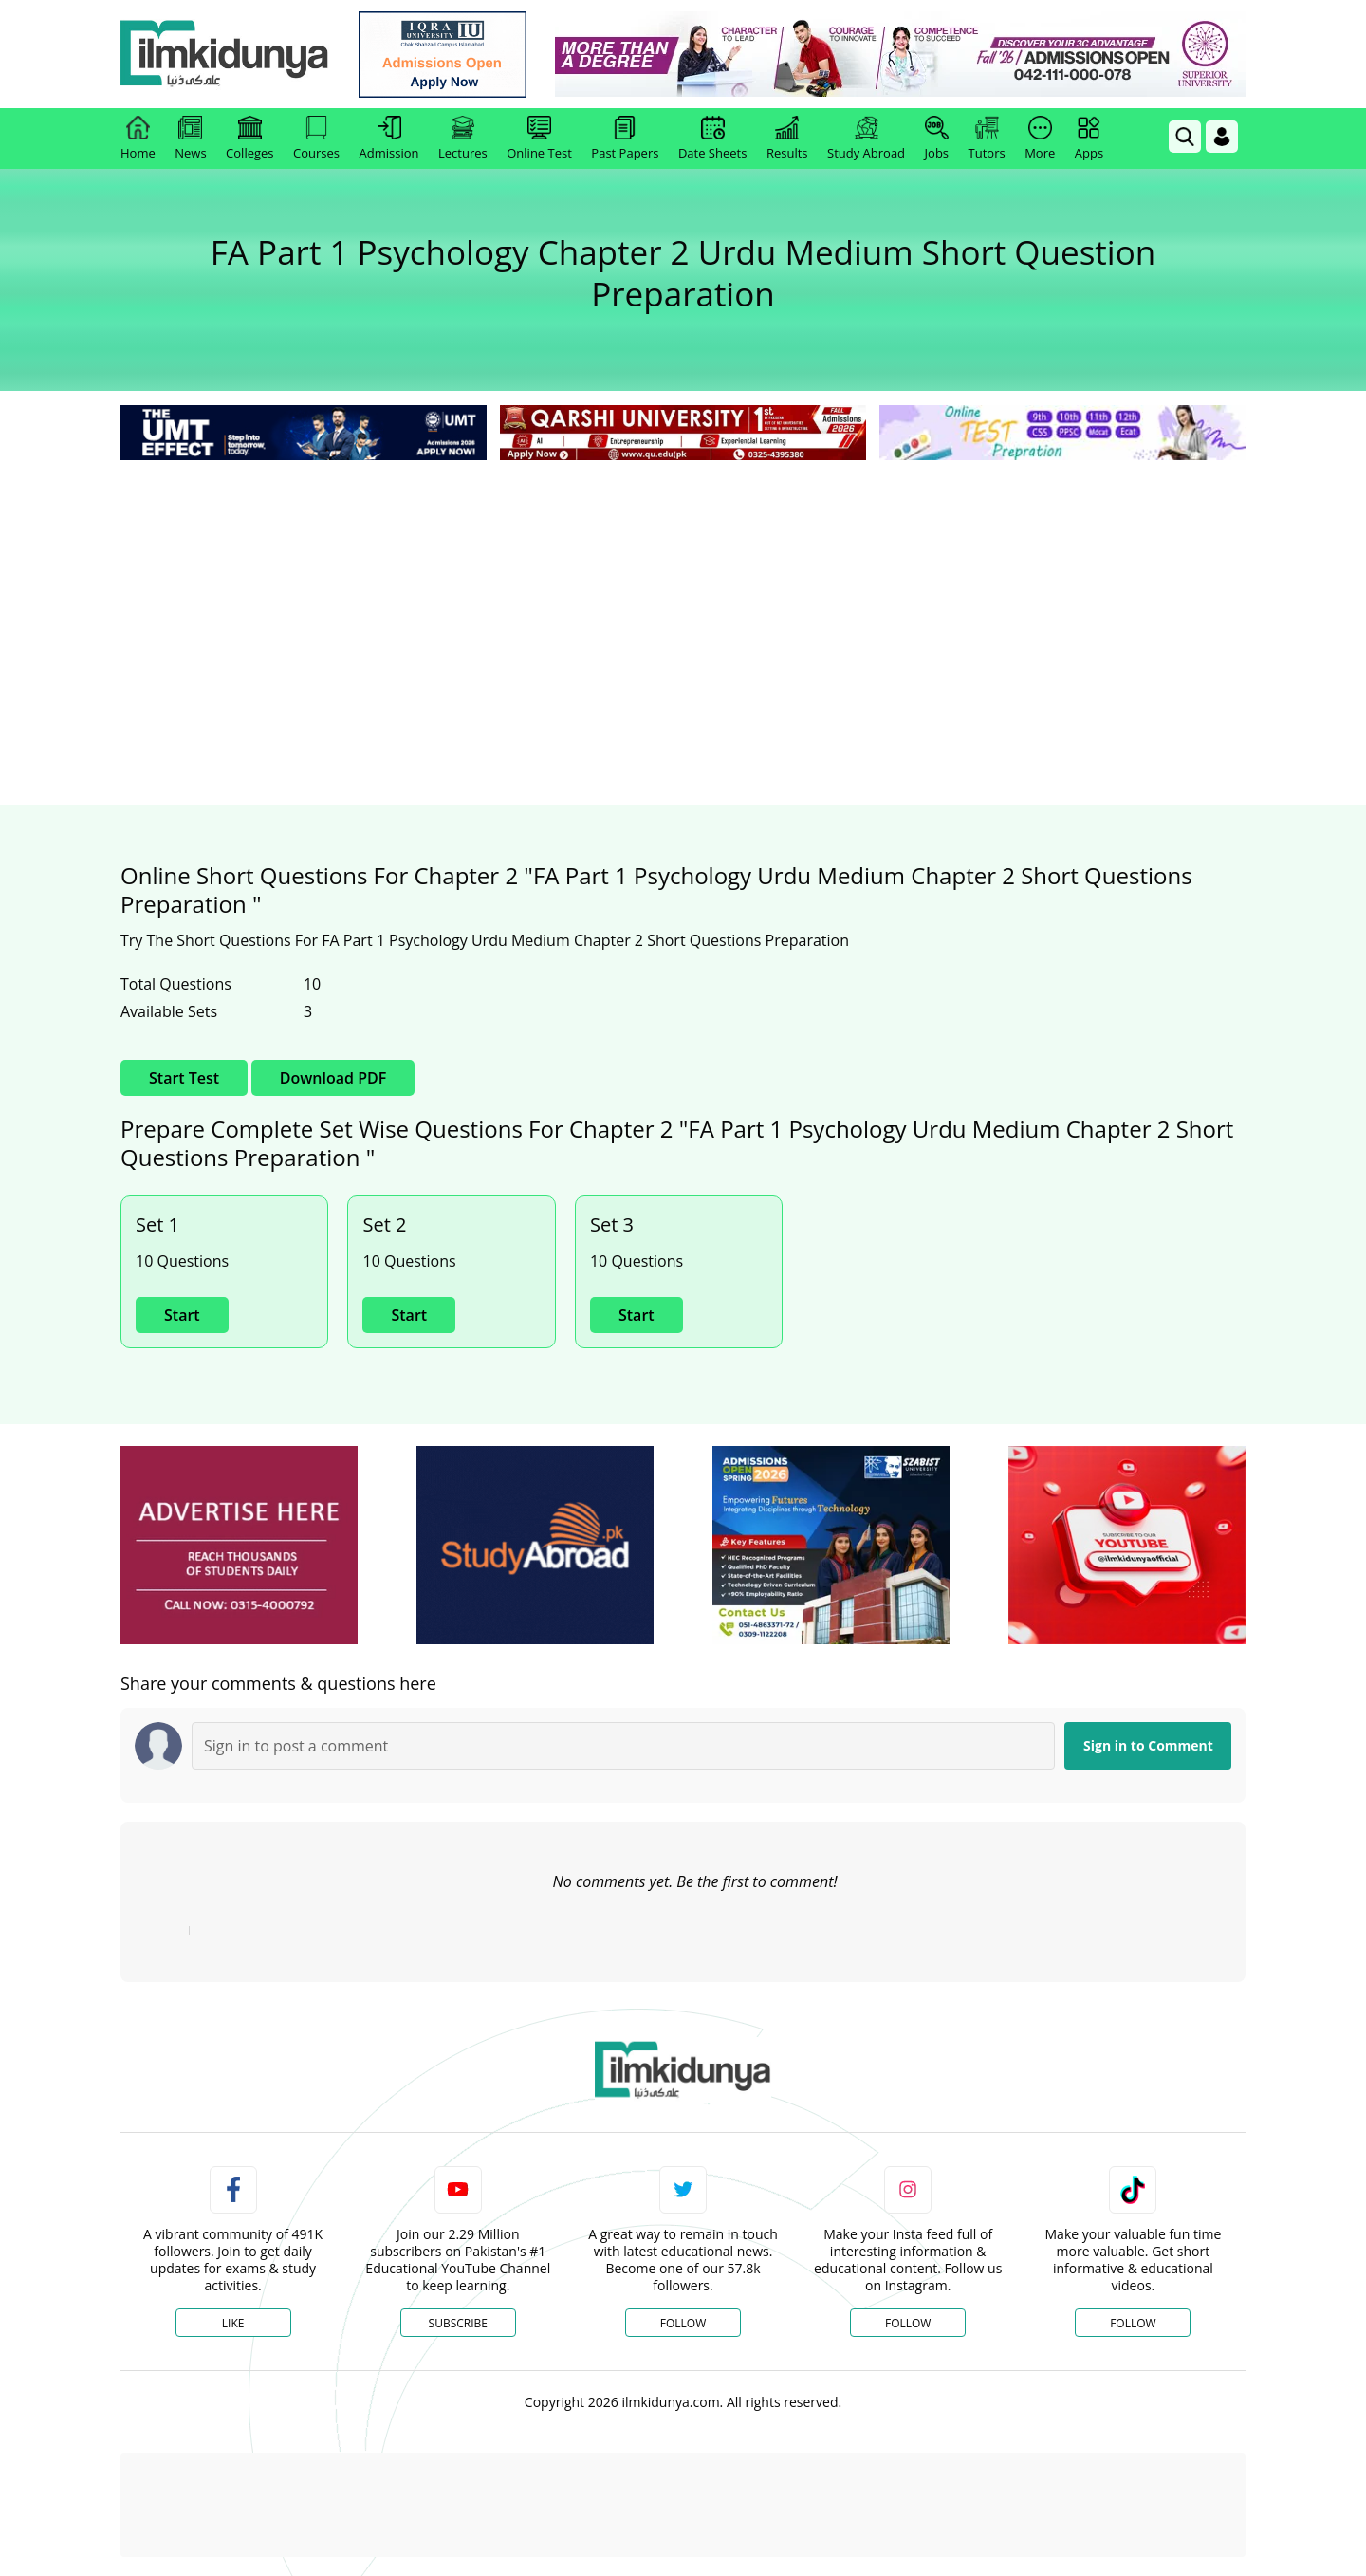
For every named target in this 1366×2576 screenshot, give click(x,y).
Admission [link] (389, 138)
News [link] (190, 138)
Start (182, 1315)
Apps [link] (1089, 138)
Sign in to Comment (1148, 1745)
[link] (442, 54)
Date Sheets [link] (713, 138)
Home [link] (138, 138)
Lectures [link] (463, 138)
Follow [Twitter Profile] (683, 2323)
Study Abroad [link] (866, 138)
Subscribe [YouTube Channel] (458, 2323)
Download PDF (333, 1077)
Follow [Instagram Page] (908, 2323)
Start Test (184, 1077)
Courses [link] (316, 138)
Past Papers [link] (624, 138)
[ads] (239, 1545)
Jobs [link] (937, 138)
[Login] (1222, 136)
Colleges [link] (249, 138)
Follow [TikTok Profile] (1132, 2323)
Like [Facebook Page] (233, 2323)
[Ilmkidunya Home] (224, 54)
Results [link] (787, 138)
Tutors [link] (987, 138)
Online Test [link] (539, 138)
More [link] (1039, 138)
